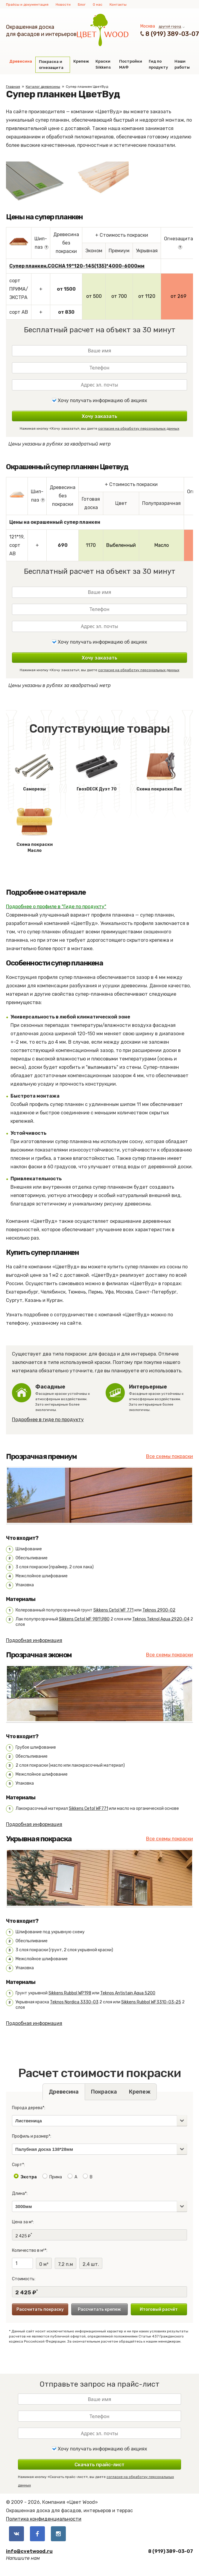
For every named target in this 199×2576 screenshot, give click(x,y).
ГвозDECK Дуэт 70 (97, 770)
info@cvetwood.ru (29, 2551)
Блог (82, 4)
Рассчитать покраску (40, 2309)
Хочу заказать (99, 416)
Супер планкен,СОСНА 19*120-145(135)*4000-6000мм (77, 266)
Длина (18, 2193)
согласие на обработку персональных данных (138, 428)
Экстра (29, 2177)
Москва (147, 26)
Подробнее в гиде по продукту (48, 1419)
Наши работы (182, 64)
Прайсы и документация (27, 4)
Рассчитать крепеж (99, 2309)
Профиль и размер (30, 2136)
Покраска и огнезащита (51, 64)
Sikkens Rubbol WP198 (69, 1993)
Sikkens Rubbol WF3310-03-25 (151, 2002)
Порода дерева (27, 2107)
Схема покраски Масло (34, 828)
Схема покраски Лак (159, 770)
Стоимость (23, 2278)
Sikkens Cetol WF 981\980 (84, 1619)
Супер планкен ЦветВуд (87, 86)
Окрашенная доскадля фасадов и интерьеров (41, 30)
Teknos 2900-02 (158, 1610)
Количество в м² (28, 2250)
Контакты (118, 4)
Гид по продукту (158, 64)
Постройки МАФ (130, 64)
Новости (63, 4)
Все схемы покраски (169, 1456)
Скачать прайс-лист (99, 2465)
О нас (97, 4)
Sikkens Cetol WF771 (88, 1808)
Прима (55, 2177)
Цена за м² (22, 2222)
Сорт (17, 2164)
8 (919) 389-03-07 (172, 33)
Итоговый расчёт (159, 2309)
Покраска (104, 2091)
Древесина (20, 61)
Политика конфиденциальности (43, 2519)
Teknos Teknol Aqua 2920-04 (160, 1619)
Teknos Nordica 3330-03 (74, 2002)
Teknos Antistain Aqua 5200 (127, 1993)
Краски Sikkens (103, 64)
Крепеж (81, 61)
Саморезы (34, 770)
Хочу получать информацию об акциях (99, 400)
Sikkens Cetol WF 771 (113, 1610)
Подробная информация (34, 1640)
